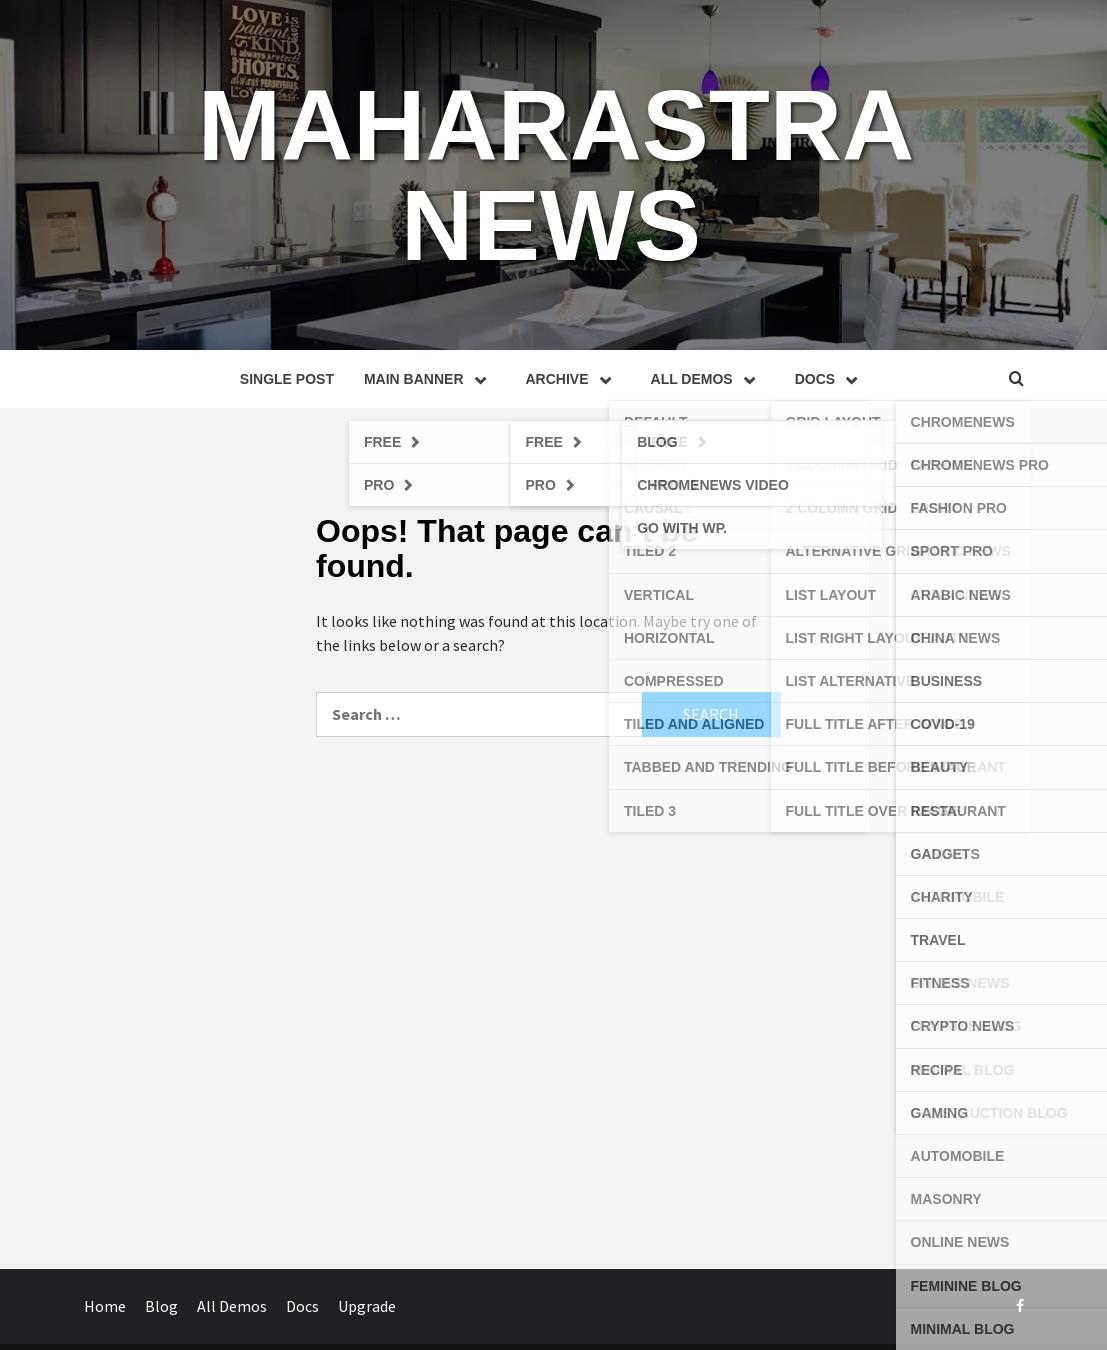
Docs (831, 379)
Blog (161, 1306)
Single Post (287, 379)
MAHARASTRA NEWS (556, 175)
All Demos (708, 379)
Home (105, 1306)
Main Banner (430, 379)
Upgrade (367, 1306)
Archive (573, 379)
